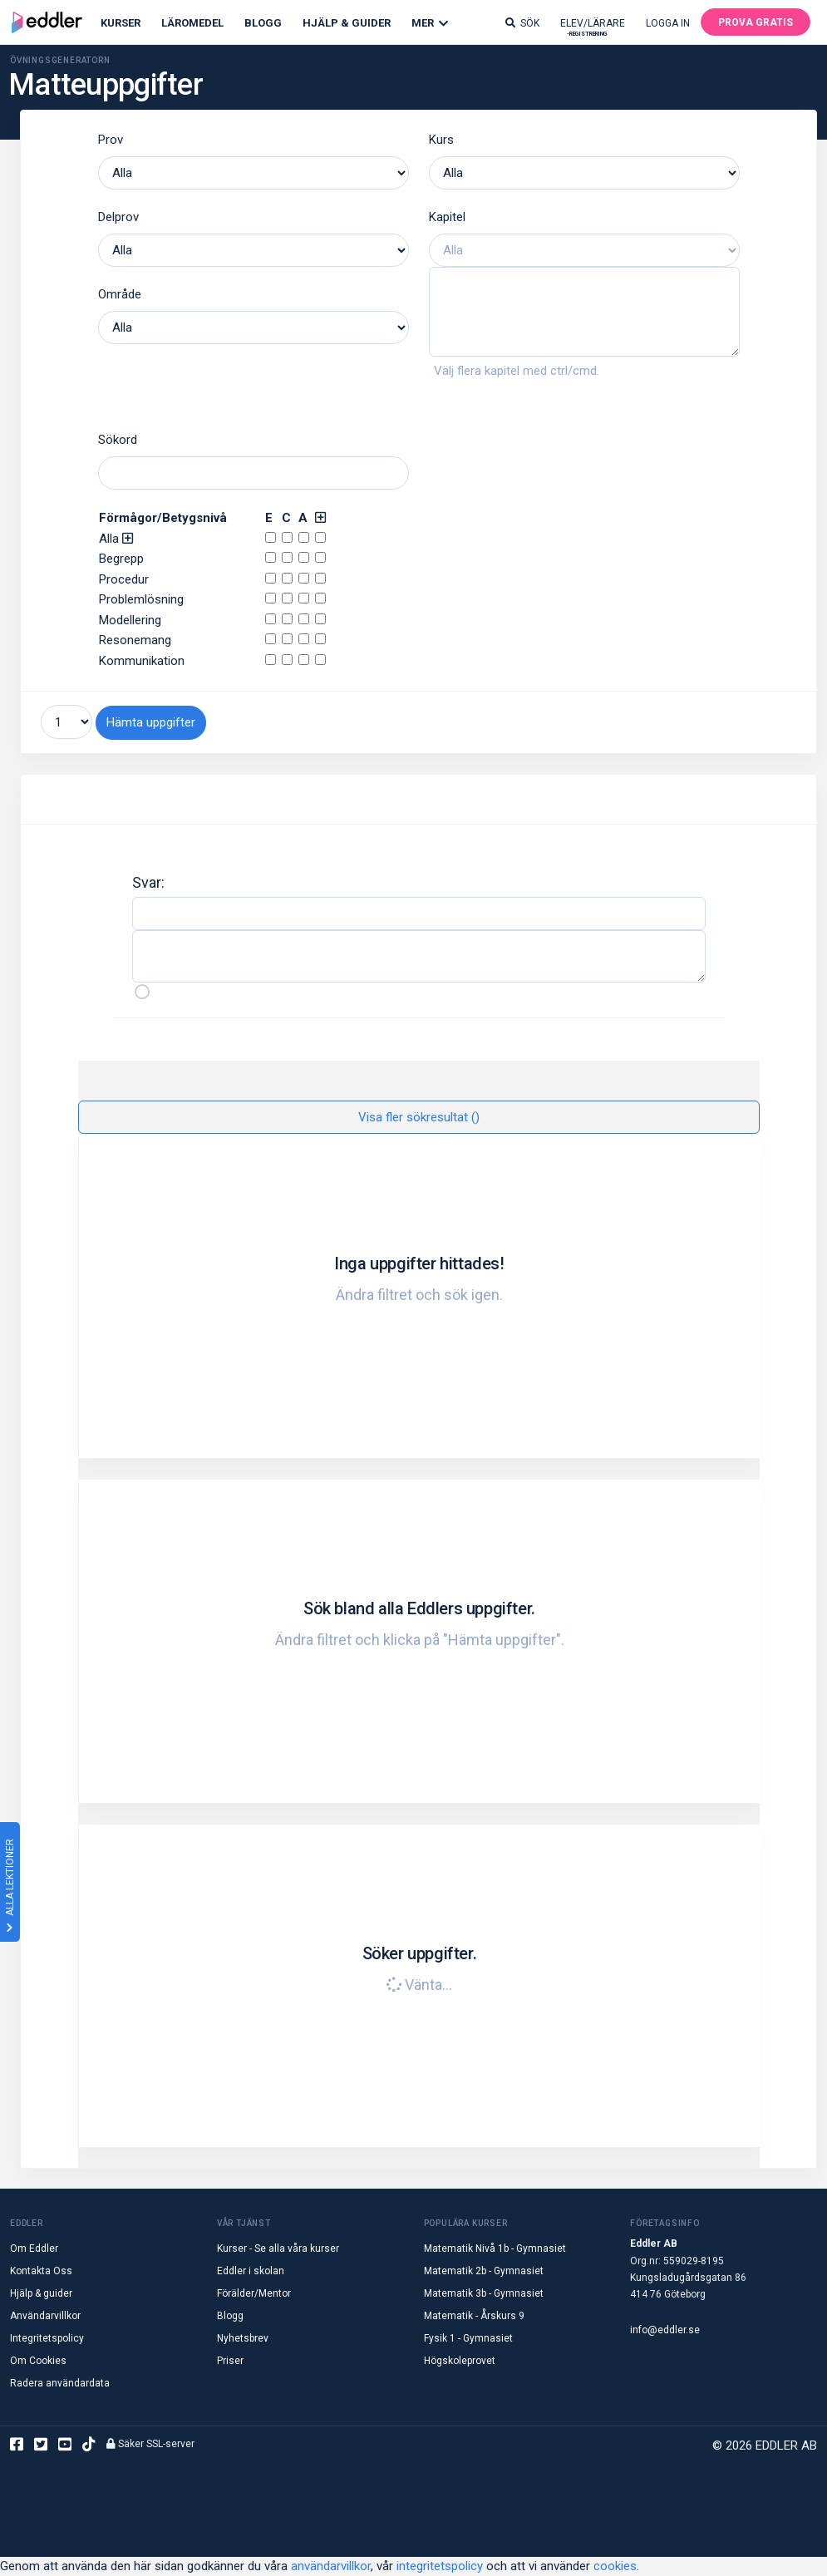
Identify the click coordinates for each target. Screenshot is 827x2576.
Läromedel (192, 23)
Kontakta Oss (41, 2271)
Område (119, 294)
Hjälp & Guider (347, 23)
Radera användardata (60, 2383)
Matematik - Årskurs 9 (474, 2316)
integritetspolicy (439, 2566)
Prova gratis (755, 22)
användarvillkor (331, 2566)
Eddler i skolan (250, 2271)
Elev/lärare (592, 27)
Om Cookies (38, 2361)
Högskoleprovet (459, 2361)
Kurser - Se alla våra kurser (278, 2248)
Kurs (441, 139)
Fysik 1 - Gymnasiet (468, 2338)
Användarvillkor (45, 2316)
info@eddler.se (665, 2330)
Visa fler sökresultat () (419, 1117)
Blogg (263, 23)
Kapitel (447, 216)
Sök (522, 23)
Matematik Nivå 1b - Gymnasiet (495, 2248)
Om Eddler (34, 2248)
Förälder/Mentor (254, 2293)
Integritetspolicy (47, 2338)
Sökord (117, 439)
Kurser (120, 23)
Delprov (118, 216)
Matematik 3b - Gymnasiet (484, 2293)
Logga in (668, 23)
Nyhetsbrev (242, 2338)
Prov (110, 139)
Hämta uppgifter (150, 722)
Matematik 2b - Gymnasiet (484, 2271)
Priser (230, 2361)
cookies (615, 2566)
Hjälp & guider (41, 2293)
